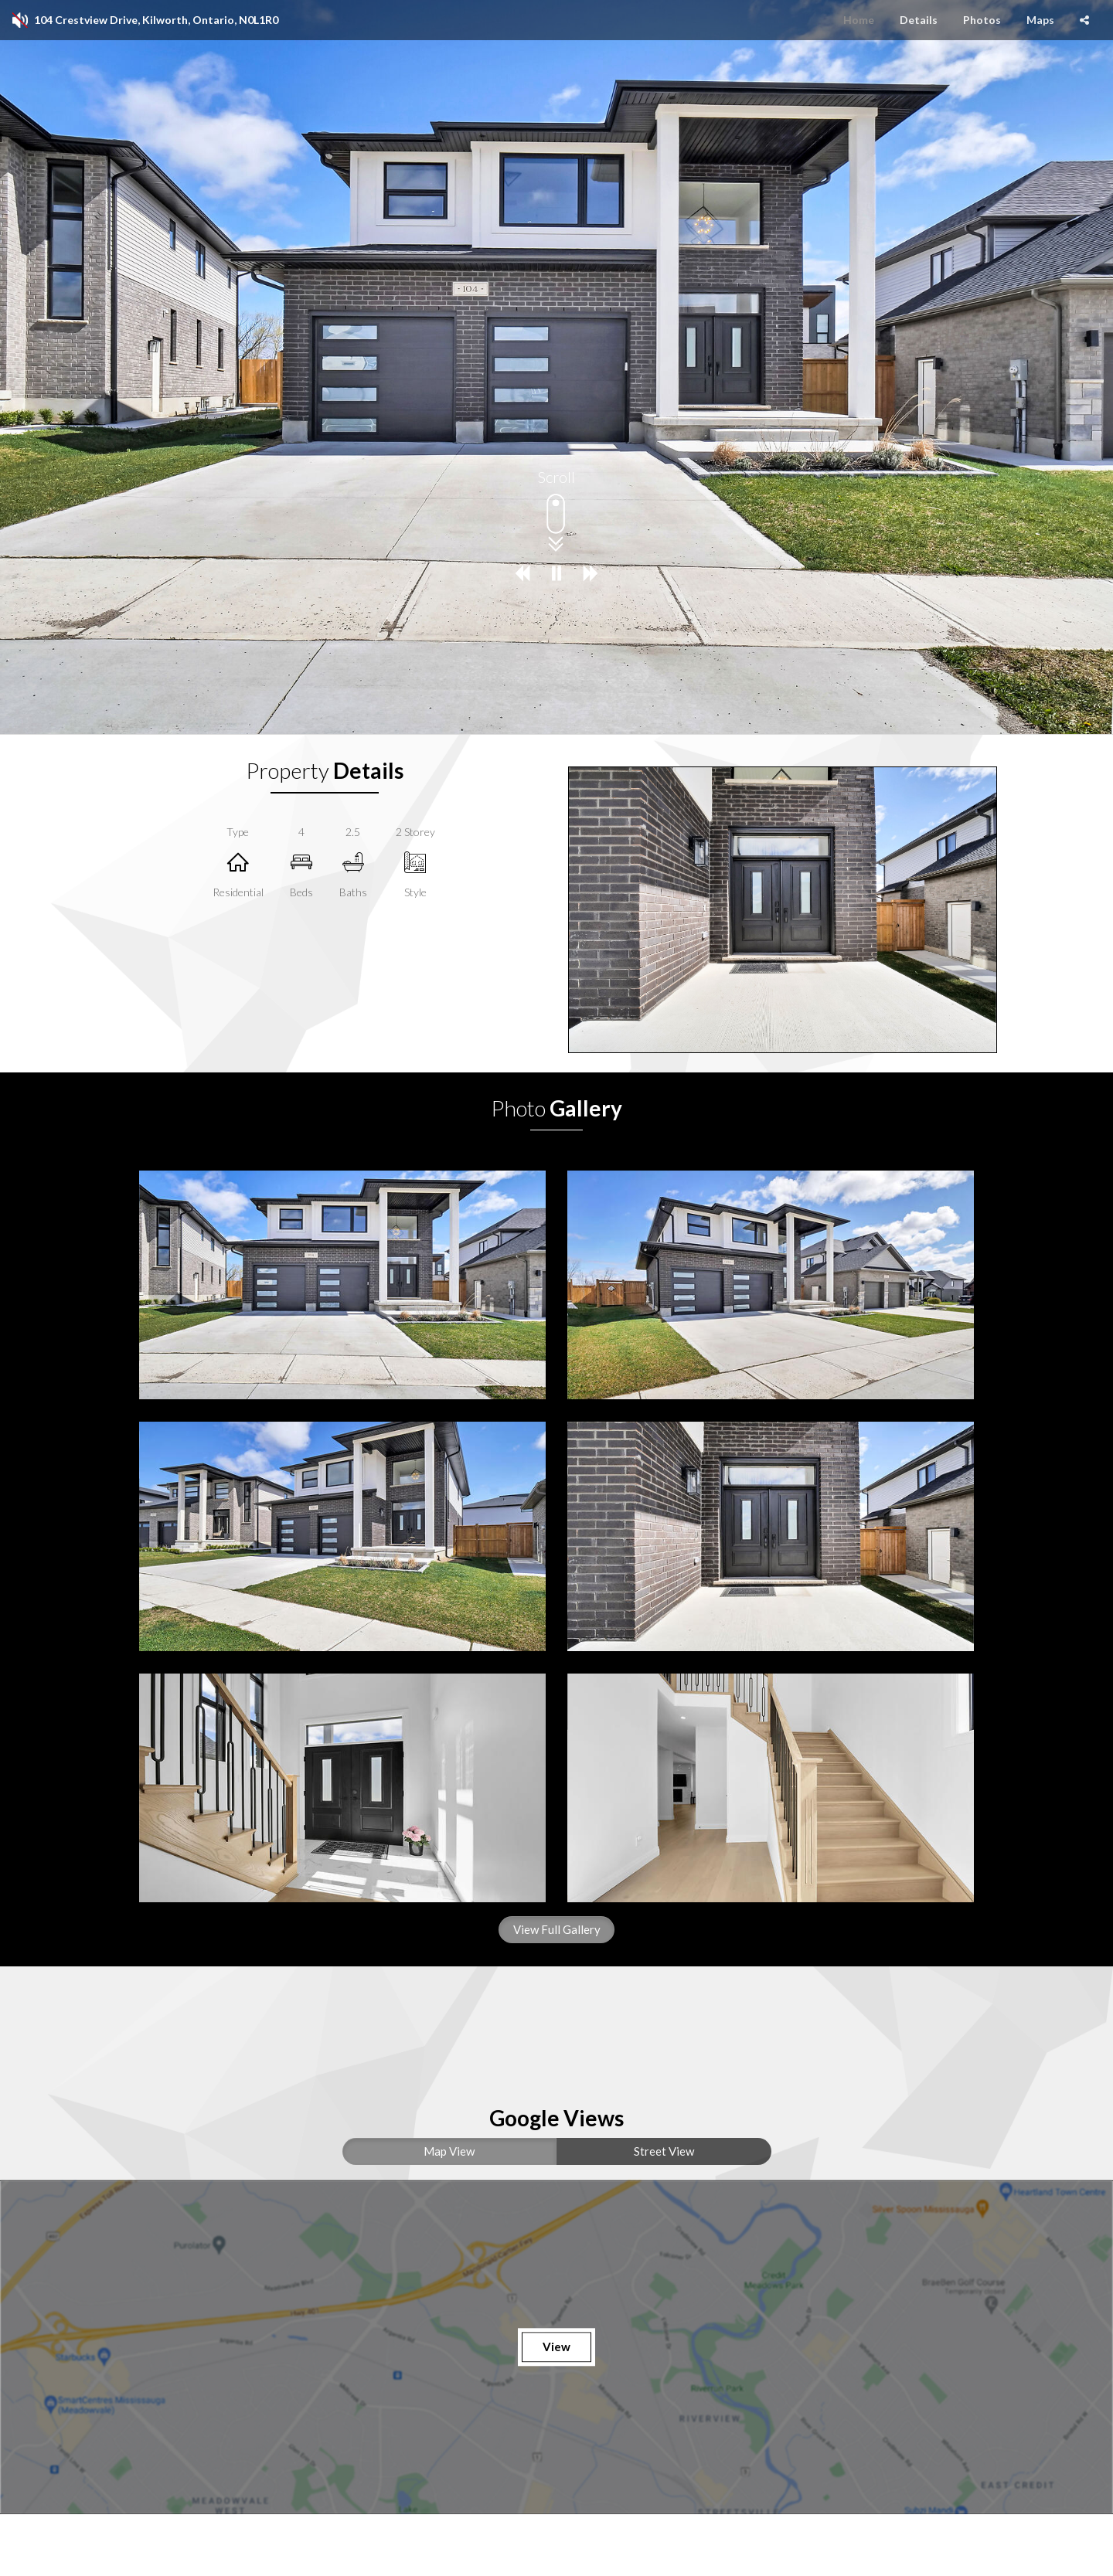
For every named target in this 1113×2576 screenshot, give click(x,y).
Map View (449, 2151)
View (556, 2346)
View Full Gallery (557, 1929)
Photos (982, 19)
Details (919, 19)
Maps (1040, 19)
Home (858, 19)
